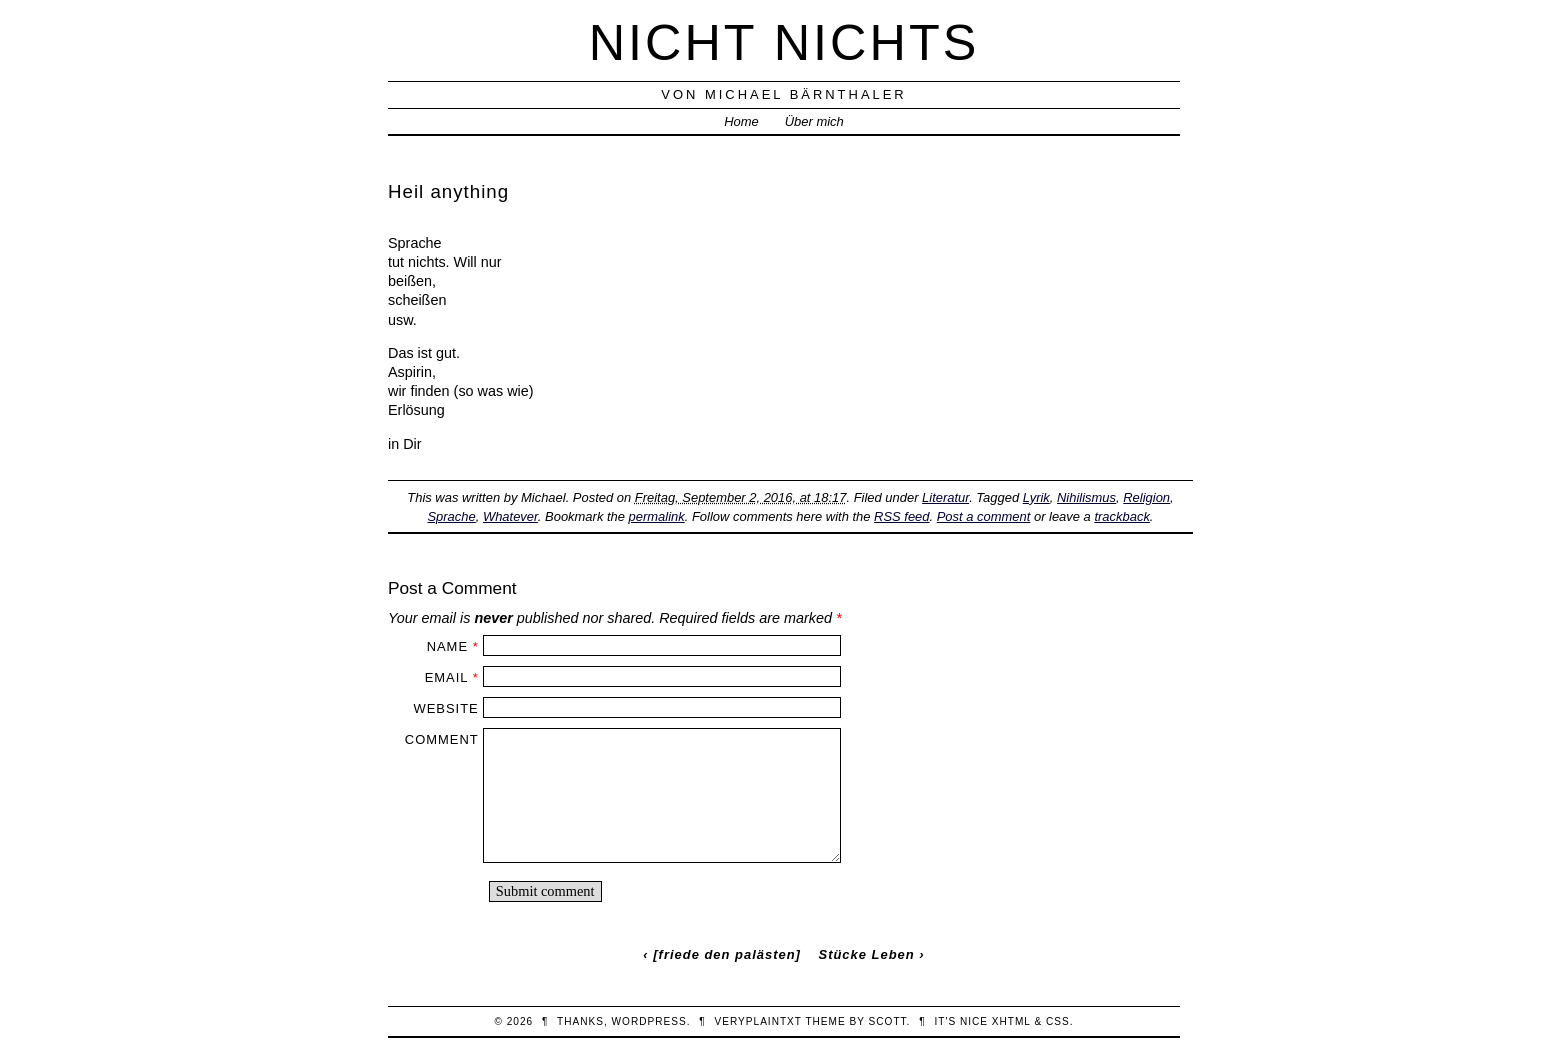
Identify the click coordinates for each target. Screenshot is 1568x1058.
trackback (1121, 516)
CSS (1058, 1021)
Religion (1146, 497)
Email (446, 677)
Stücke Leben (867, 954)
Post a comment (984, 516)
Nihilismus (1086, 497)
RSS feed (901, 516)
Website (445, 708)
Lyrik (1036, 497)
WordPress (649, 1021)
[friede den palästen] (727, 954)
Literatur (945, 497)
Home (741, 121)
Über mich (814, 121)
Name (447, 646)
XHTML (1011, 1021)
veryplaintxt (758, 1021)
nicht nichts (784, 42)
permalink (657, 516)
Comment (442, 739)
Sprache (451, 516)
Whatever (510, 516)
